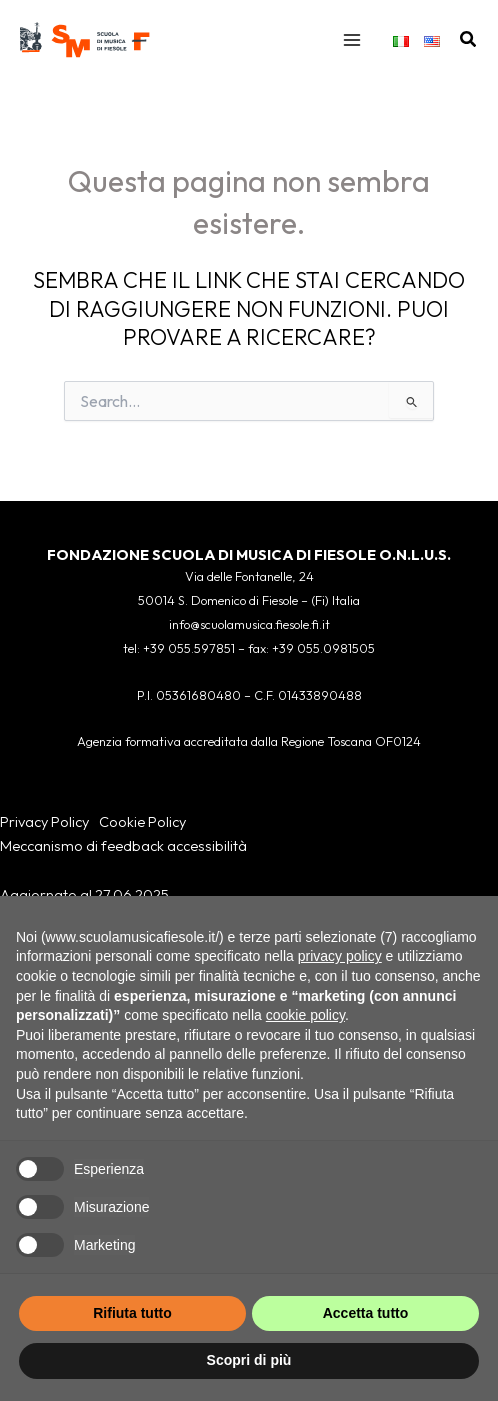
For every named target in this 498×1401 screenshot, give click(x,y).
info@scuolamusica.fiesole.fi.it (249, 624)
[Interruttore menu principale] (352, 40)
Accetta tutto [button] (366, 1313)
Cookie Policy (142, 821)
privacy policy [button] (340, 956)
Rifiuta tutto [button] (132, 1313)
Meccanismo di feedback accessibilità (123, 845)
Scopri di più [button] (249, 1360)
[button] (469, 40)
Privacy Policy (44, 821)
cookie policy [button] (305, 1015)
